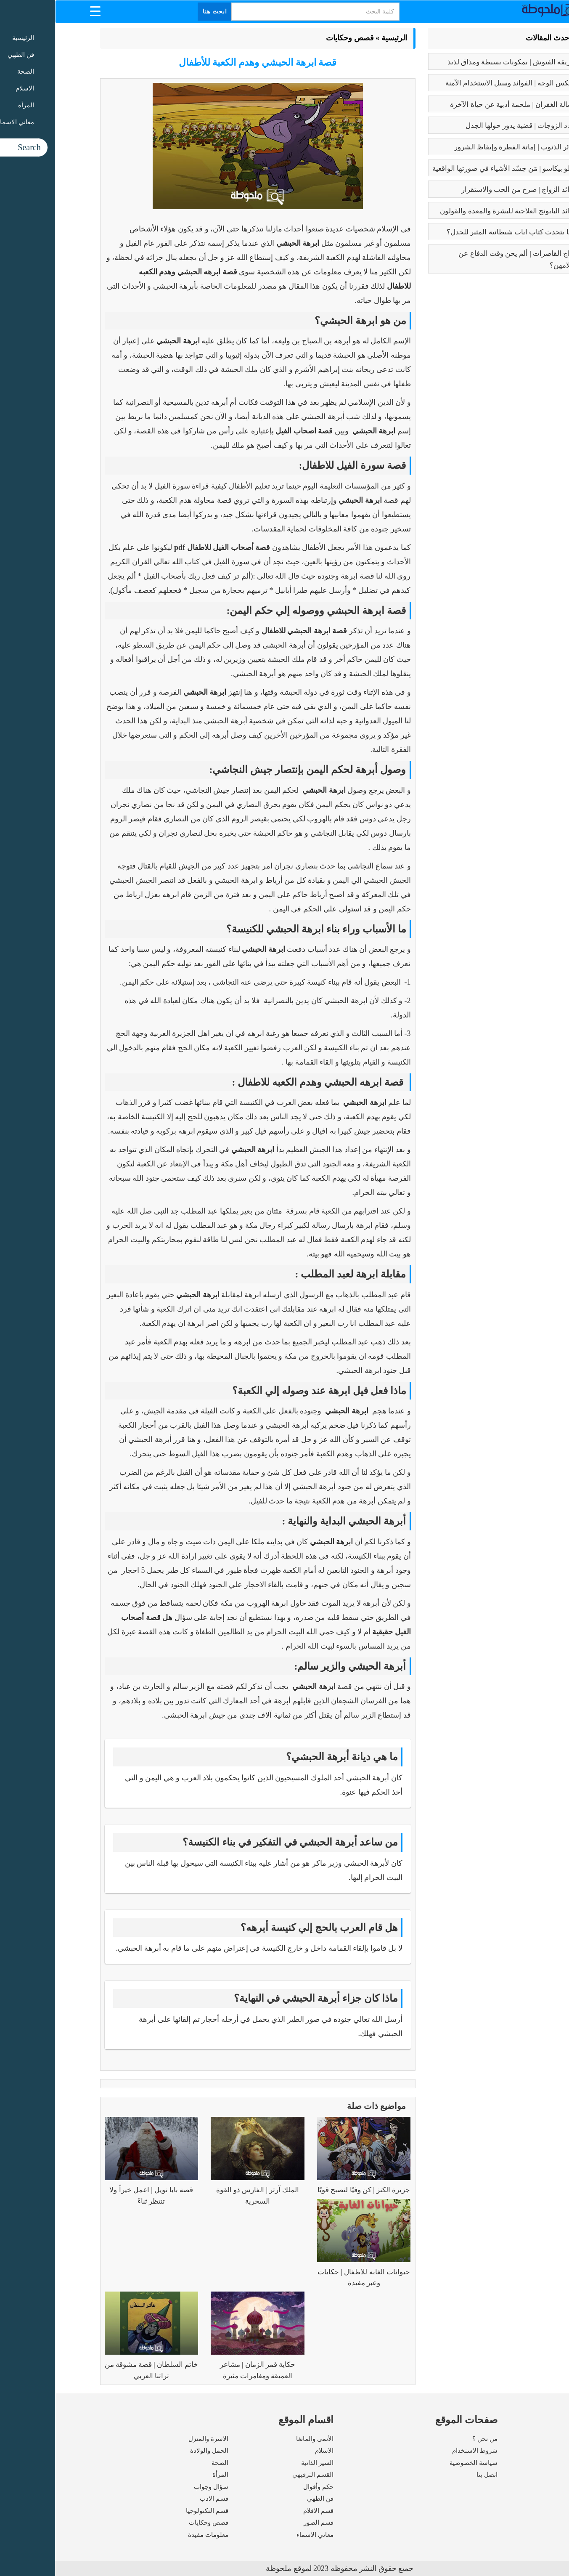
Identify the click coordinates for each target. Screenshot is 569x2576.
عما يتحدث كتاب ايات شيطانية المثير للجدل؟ (457, 232)
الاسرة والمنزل (153, 2438)
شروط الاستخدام (419, 2450)
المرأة (165, 2474)
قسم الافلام (263, 2510)
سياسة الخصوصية (418, 2462)
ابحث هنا (160, 11)
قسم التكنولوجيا (152, 2510)
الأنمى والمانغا (259, 2438)
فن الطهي (265, 2498)
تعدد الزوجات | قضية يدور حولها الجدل (466, 126)
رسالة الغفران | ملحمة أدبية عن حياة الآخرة (458, 105)
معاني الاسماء (259, 2534)
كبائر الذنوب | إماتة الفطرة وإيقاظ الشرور (460, 147)
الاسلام (269, 2450)
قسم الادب (159, 2498)
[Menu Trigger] (40, 10)
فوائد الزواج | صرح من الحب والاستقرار (464, 190)
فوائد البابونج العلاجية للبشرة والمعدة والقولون (453, 211)
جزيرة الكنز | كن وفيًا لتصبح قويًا (308, 2190)
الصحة (164, 2462)
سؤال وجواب (156, 2486)
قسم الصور (263, 2522)
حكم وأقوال (263, 2486)
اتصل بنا (431, 2474)
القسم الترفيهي (257, 2474)
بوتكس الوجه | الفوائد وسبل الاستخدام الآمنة (456, 83)
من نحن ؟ (429, 2438)
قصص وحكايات (295, 38)
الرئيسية (339, 38)
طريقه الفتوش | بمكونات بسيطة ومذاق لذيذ (457, 62)
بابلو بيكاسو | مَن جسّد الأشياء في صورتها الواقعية (449, 169)
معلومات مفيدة (153, 2534)
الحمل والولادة (154, 2450)
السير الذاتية (262, 2462)
